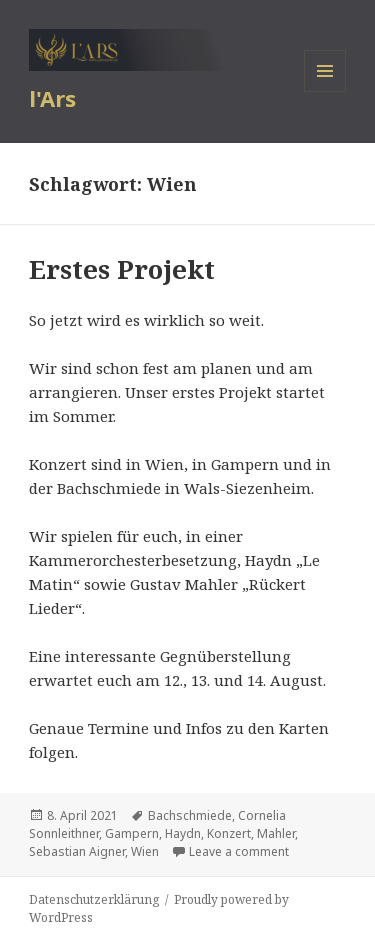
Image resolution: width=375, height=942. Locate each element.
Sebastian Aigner (77, 851)
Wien (145, 851)
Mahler (276, 833)
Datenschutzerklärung (94, 899)
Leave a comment (239, 851)
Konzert (229, 833)
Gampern (132, 833)
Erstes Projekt (122, 269)
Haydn (183, 833)
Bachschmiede (190, 815)
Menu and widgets (325, 91)
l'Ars (52, 98)
